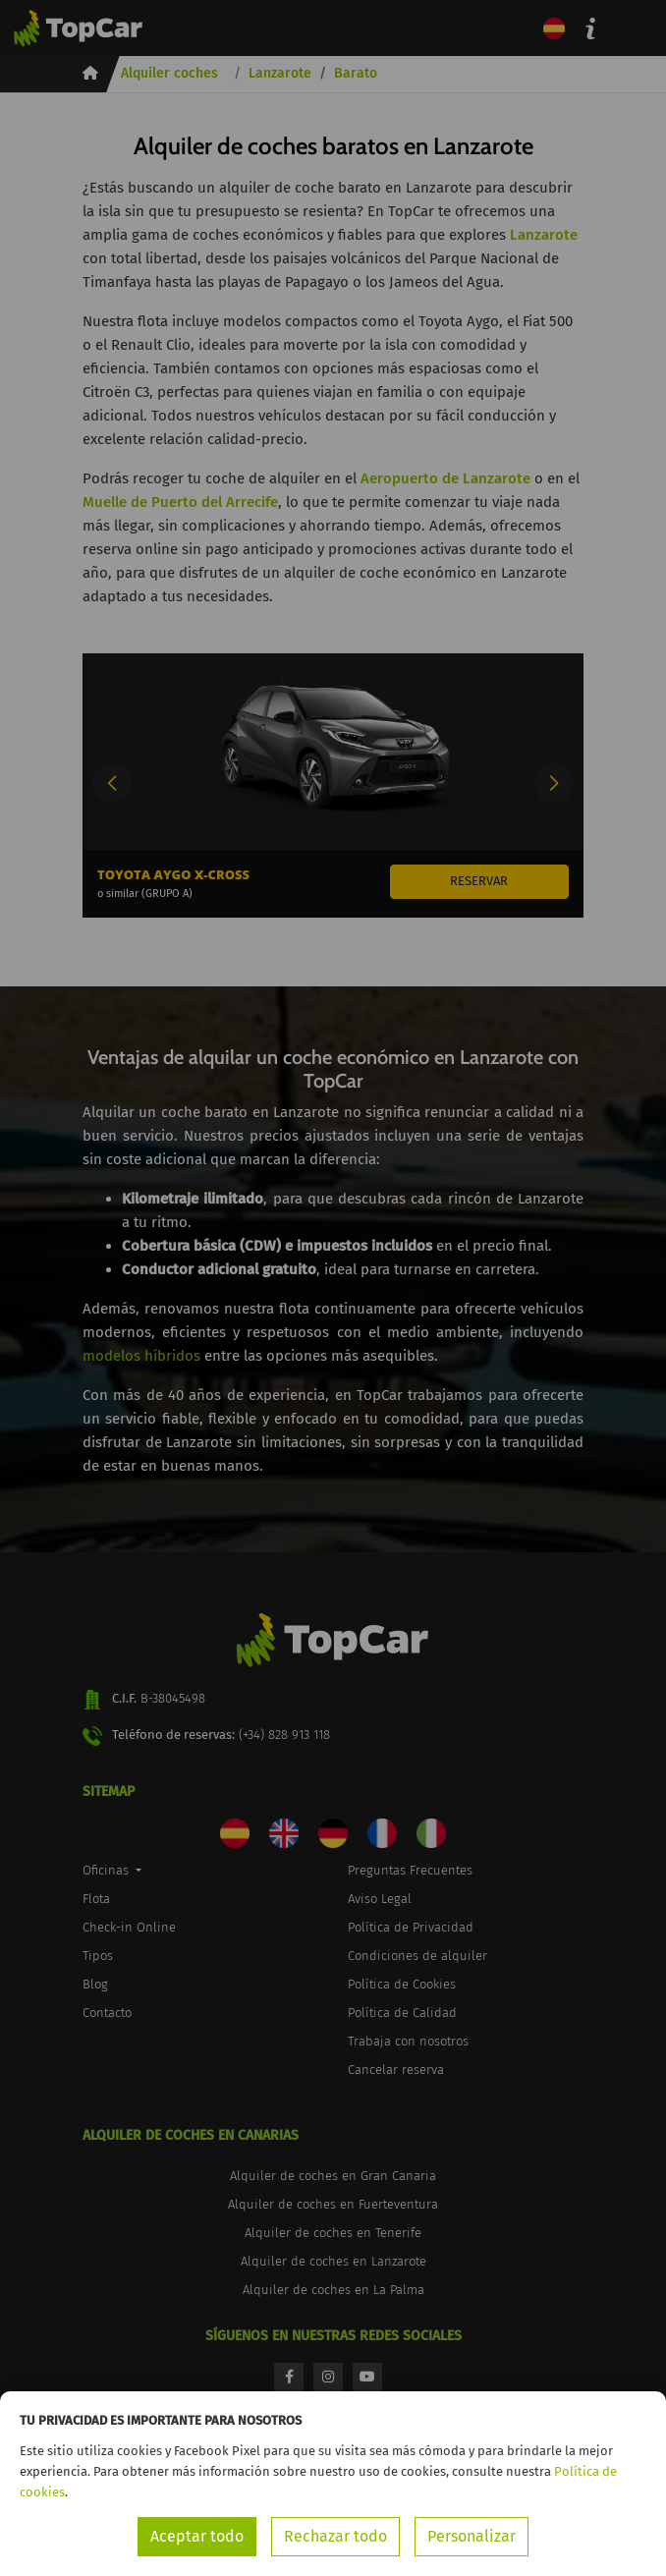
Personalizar (471, 2536)
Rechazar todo (335, 2536)
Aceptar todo (197, 2536)
